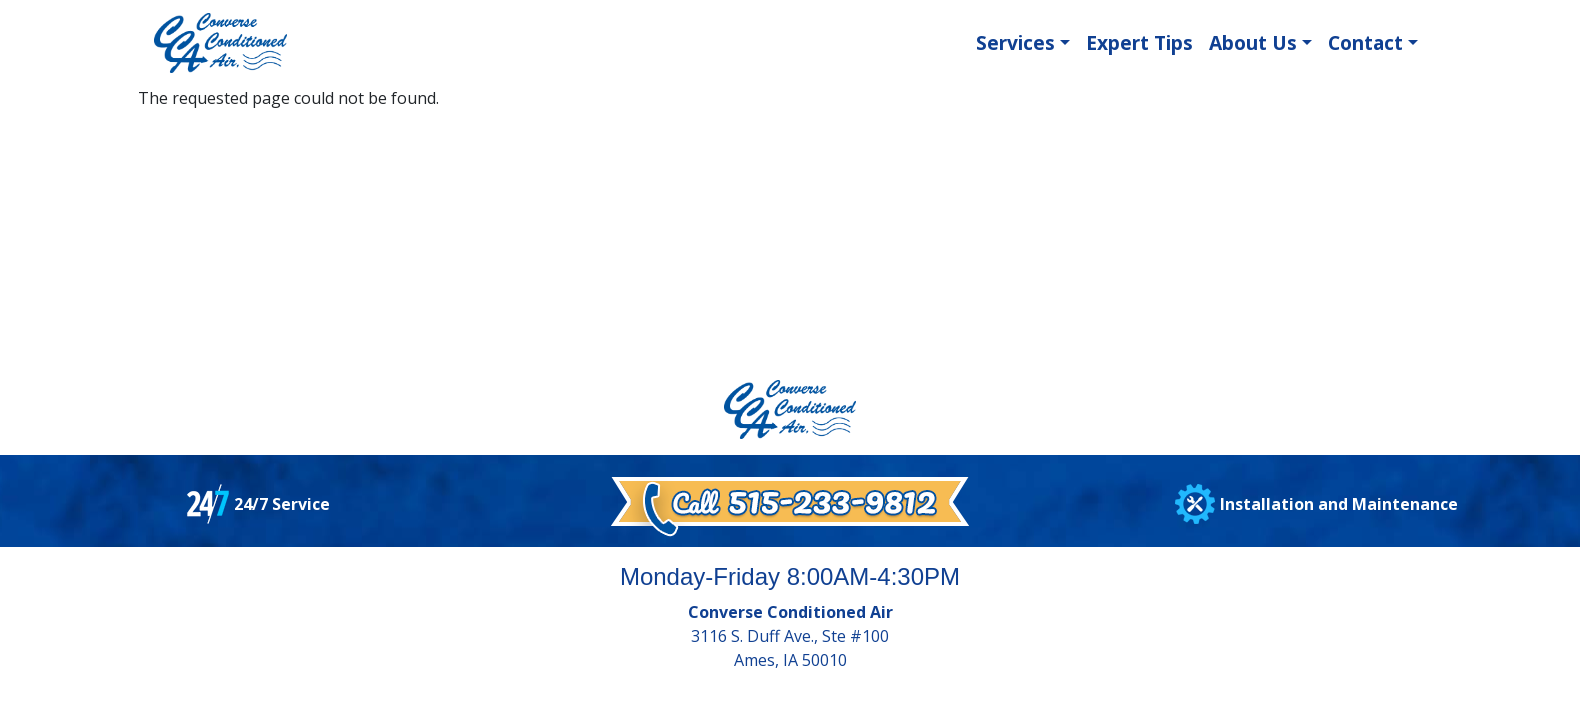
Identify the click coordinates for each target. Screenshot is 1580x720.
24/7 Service (282, 504)
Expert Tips (1139, 42)
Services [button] (1015, 42)
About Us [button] (1253, 42)
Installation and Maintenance (1339, 504)
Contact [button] (1365, 42)
